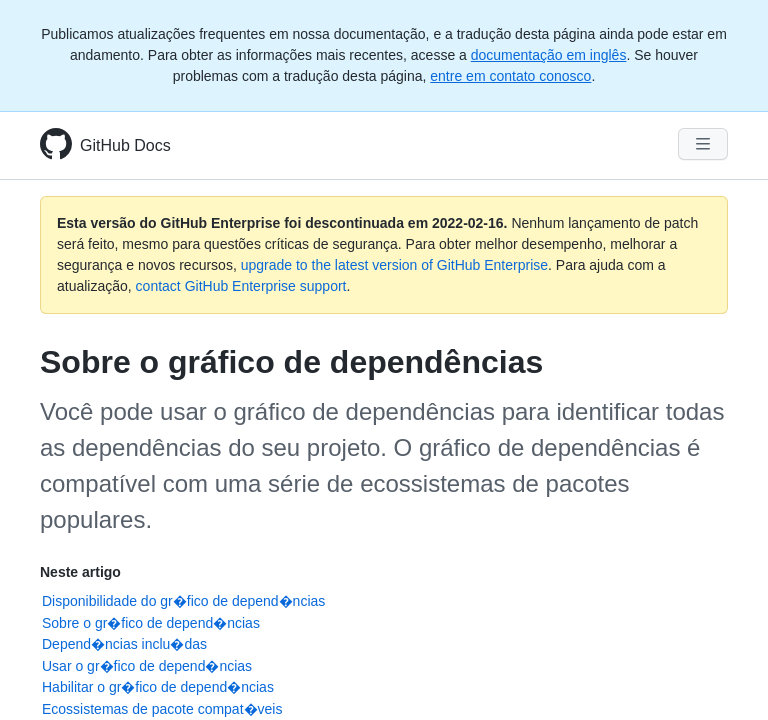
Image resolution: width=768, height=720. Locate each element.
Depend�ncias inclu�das (124, 644)
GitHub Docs (125, 145)
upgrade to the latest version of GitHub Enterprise (394, 265)
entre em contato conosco (510, 76)
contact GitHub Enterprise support (241, 286)
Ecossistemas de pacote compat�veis (162, 709)
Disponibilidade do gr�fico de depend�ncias (183, 601)
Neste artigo (80, 572)
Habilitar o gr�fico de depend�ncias (158, 687)
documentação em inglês (549, 55)
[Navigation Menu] (703, 144)
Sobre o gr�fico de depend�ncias (151, 623)
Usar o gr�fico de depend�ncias (147, 666)
